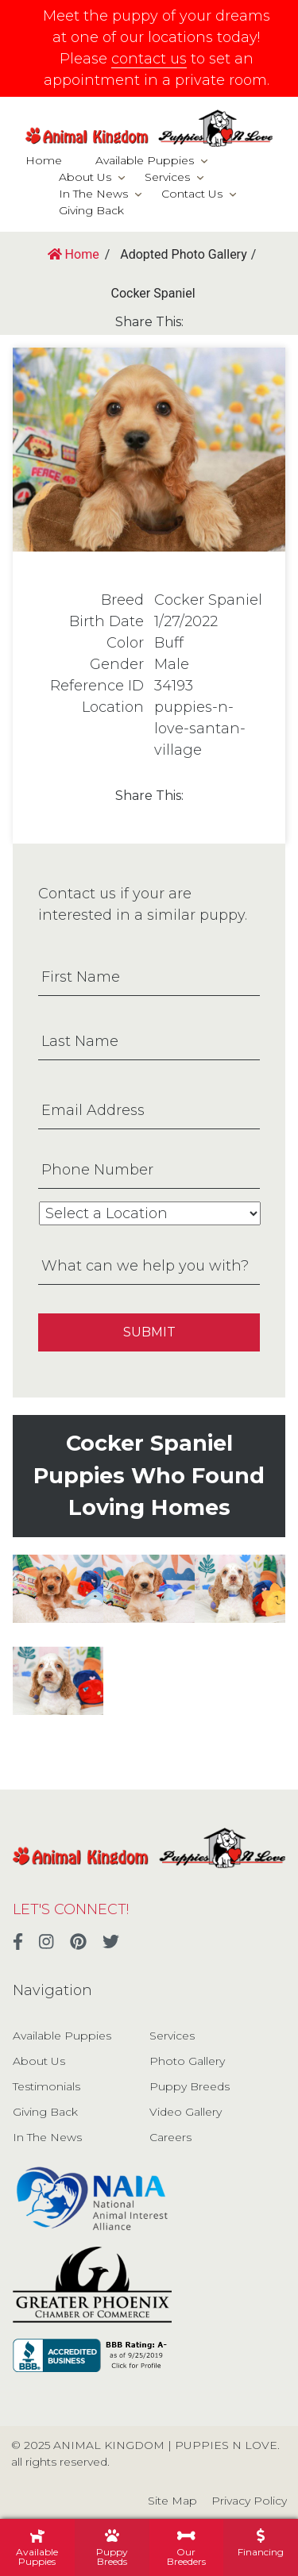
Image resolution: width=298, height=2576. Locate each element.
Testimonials (46, 2086)
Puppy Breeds (189, 2086)
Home (43, 160)
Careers (170, 2137)
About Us (85, 177)
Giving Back (91, 210)
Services (167, 177)
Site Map (172, 2500)
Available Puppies (144, 160)
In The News (93, 193)
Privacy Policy (249, 2500)
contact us (149, 58)
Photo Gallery (187, 2061)
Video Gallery (185, 2112)
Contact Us (192, 193)
